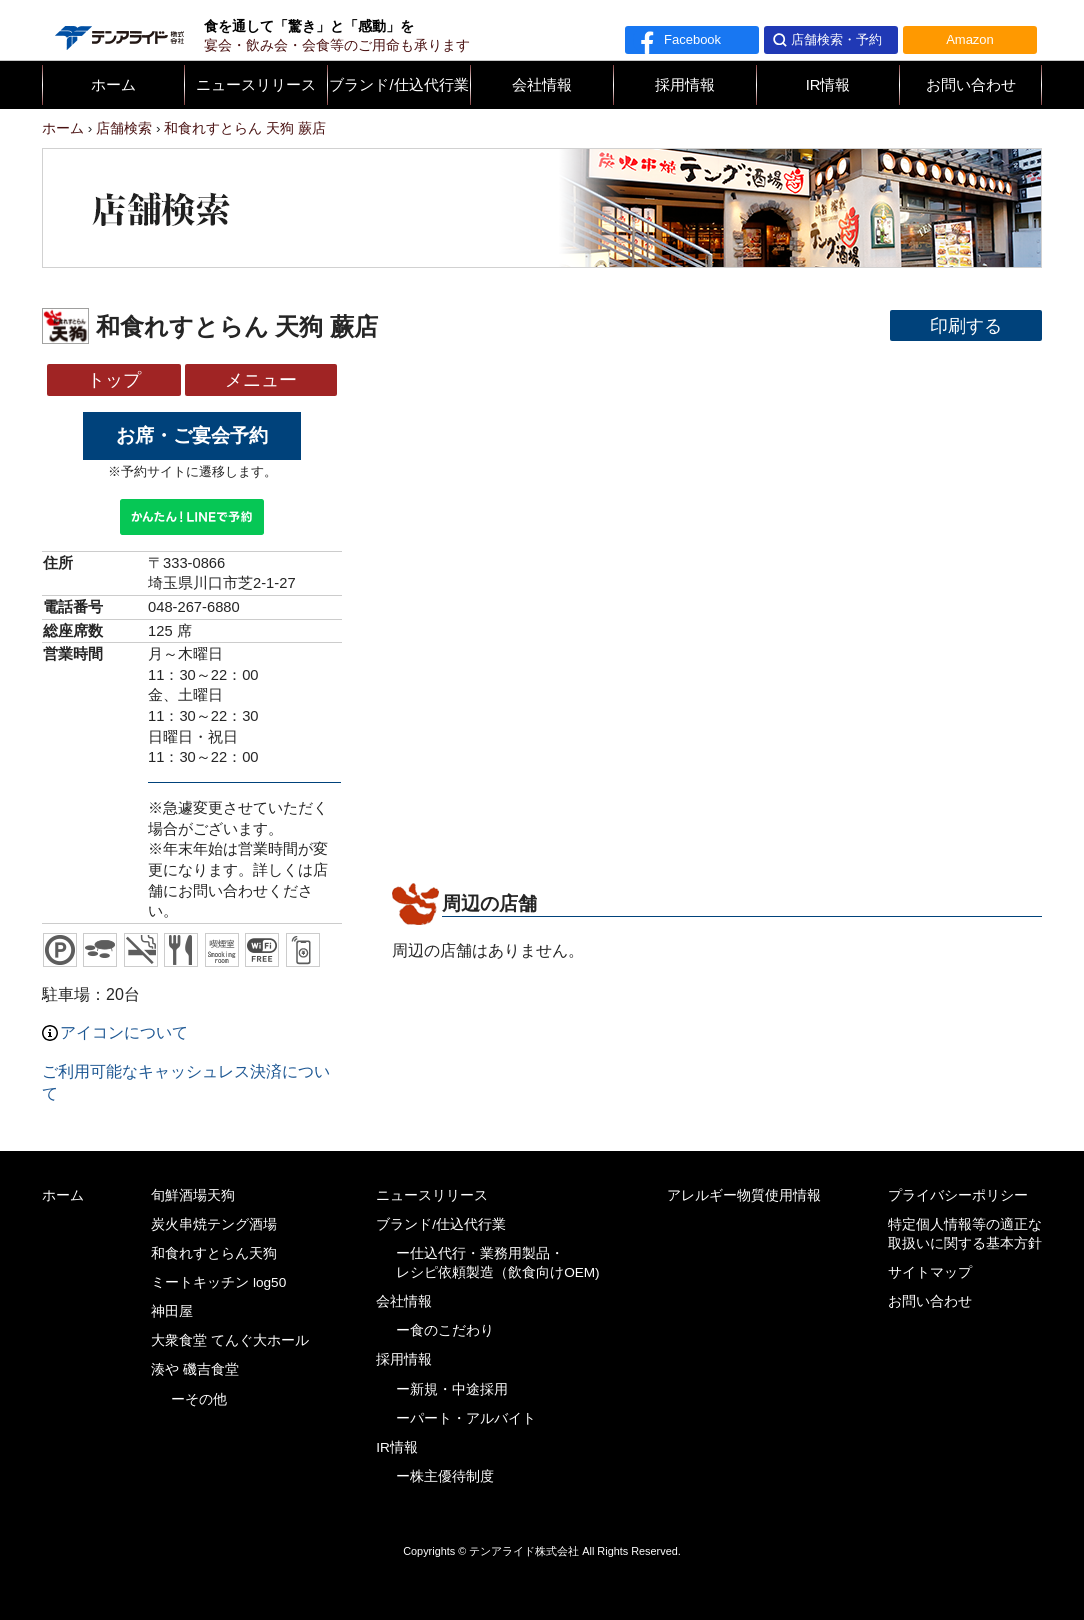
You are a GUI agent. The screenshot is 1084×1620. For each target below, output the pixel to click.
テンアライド (118, 30)
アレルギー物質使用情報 (744, 1195)
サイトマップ (930, 1272)
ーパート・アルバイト (466, 1418)
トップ (114, 379)
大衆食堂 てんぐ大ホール (230, 1340)
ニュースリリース (256, 85)
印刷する (966, 325)
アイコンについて (115, 1032)
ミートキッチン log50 (218, 1282)
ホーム (113, 85)
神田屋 (172, 1311)
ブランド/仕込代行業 (398, 85)
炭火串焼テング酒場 (214, 1224)
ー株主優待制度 (445, 1476)
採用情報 (685, 85)
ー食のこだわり (445, 1330)
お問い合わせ (971, 85)
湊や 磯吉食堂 (195, 1369)
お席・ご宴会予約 (192, 435)
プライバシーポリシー (958, 1195)
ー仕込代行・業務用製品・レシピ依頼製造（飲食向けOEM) (498, 1263)
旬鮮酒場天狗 (193, 1195)
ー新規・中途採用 (452, 1389)
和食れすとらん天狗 (214, 1253)
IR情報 (828, 85)
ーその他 (199, 1399)
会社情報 (542, 85)
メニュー (261, 379)
